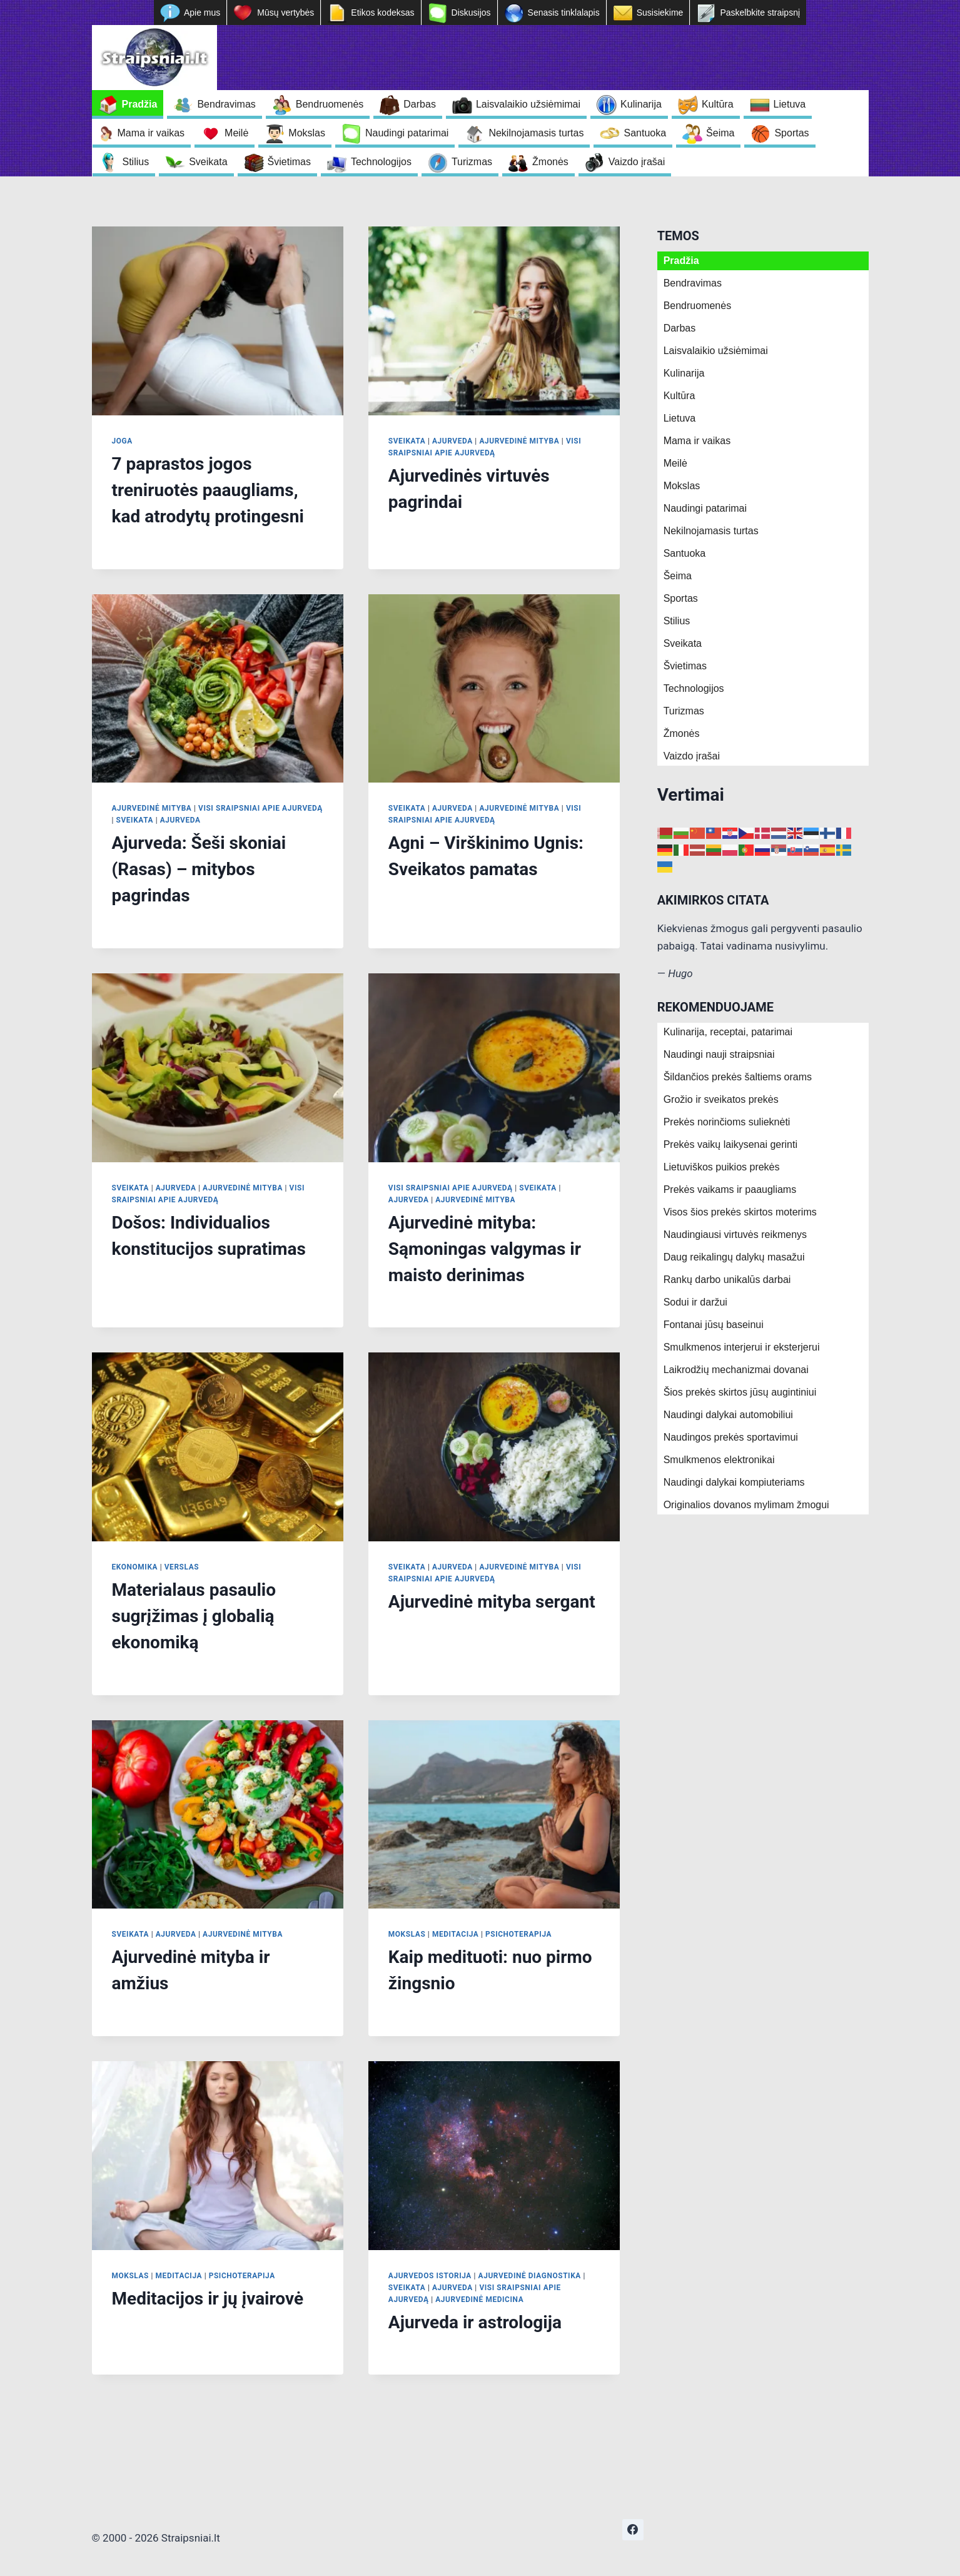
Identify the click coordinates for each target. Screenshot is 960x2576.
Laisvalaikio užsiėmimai (528, 104)
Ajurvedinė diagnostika (529, 2275)
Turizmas (472, 161)
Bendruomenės (330, 104)
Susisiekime (660, 13)
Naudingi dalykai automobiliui (728, 1414)
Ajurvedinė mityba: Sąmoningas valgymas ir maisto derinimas (484, 1248)
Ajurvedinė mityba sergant (491, 1601)
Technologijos (381, 161)
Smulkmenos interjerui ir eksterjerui (742, 1347)
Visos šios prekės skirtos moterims (740, 1212)
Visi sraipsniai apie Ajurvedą (260, 808)
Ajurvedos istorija (430, 2275)
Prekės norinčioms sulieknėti (727, 1122)
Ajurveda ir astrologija (475, 2322)
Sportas (791, 133)
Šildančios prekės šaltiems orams (738, 1077)
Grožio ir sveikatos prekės (721, 1099)
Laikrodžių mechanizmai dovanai (736, 1369)
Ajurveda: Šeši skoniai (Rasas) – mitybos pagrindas (199, 869)
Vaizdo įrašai (637, 161)
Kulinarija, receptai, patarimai (728, 1032)
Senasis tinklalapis (564, 13)
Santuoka (645, 133)
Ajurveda (452, 441)
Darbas (419, 104)
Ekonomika (135, 1567)
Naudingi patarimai (406, 133)
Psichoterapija (518, 1934)
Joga (122, 441)
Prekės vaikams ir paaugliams (730, 1189)
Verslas (181, 1567)
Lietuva (790, 104)
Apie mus (202, 13)
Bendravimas (226, 104)
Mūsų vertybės (285, 13)
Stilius (136, 161)
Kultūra (718, 104)
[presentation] (217, 320)
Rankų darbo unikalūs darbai (727, 1279)
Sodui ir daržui (695, 1302)
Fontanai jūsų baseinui (714, 1324)
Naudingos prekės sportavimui (731, 1437)
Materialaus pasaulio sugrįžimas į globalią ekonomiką (194, 1616)
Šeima (720, 133)
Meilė (236, 133)
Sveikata (208, 161)
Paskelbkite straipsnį (760, 13)
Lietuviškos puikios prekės (722, 1167)
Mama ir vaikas (151, 133)
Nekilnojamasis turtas (536, 133)
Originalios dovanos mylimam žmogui (746, 1504)
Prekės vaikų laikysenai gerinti (730, 1144)
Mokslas (306, 133)
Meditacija (455, 1934)
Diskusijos (471, 13)
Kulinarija (641, 104)
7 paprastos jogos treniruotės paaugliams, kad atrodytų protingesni (208, 490)
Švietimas (289, 161)
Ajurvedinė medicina (479, 2299)
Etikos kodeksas (382, 13)
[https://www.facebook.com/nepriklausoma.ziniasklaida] (633, 2529)
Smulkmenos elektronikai (719, 1459)
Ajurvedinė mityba (519, 441)
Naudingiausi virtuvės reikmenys (735, 1234)
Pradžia (140, 104)
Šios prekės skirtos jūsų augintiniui (740, 1392)
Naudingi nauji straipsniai (719, 1054)
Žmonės (550, 161)
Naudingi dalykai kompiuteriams (734, 1482)
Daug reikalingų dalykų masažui (734, 1257)
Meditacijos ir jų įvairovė (208, 2298)
